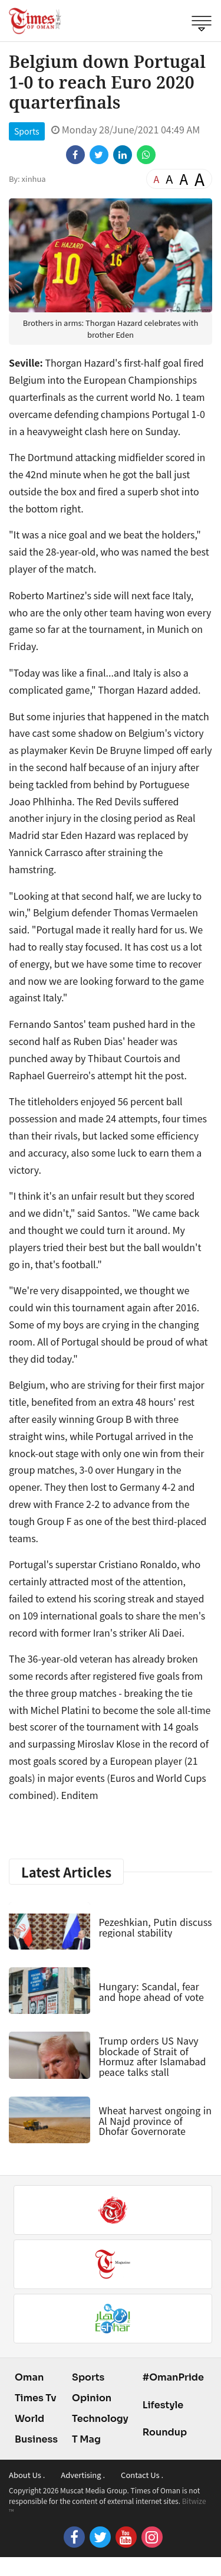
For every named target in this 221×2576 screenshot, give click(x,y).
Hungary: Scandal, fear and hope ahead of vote (150, 1991)
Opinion (91, 2398)
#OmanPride (173, 2377)
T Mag (86, 2439)
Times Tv (36, 2398)
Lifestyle (163, 2405)
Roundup (165, 2432)
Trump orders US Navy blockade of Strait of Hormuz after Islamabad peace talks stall (152, 2056)
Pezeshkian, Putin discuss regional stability (155, 1927)
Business (36, 2439)
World (29, 2418)
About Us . (27, 2474)
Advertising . (83, 2474)
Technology (100, 2418)
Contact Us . (142, 2474)
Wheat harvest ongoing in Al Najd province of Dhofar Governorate (155, 2120)
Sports (26, 131)
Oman (29, 2377)
